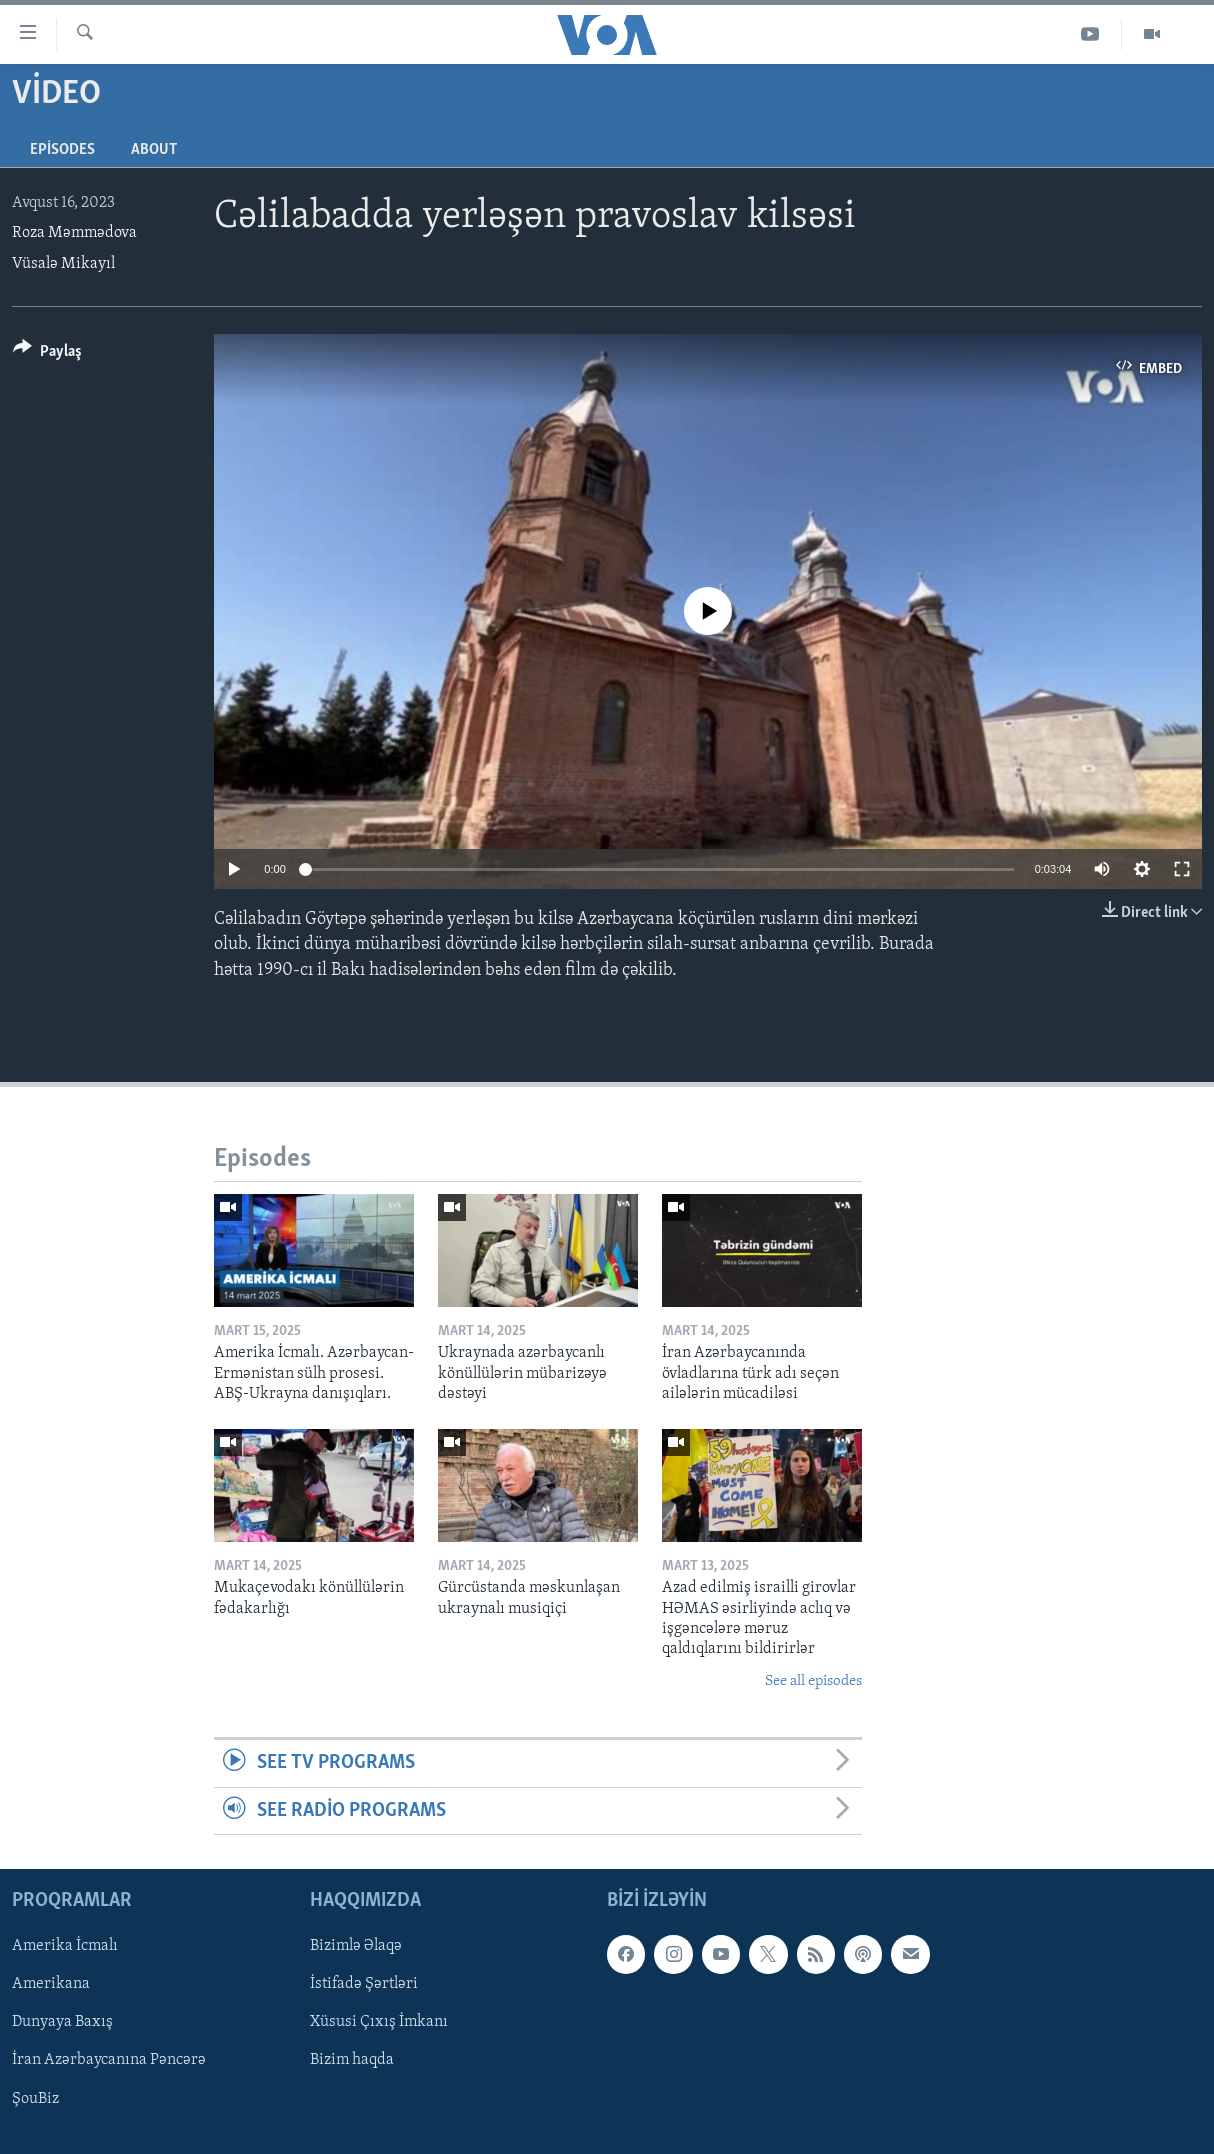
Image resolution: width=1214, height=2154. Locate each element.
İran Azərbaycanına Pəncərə (109, 2060)
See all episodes (813, 1681)
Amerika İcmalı (65, 1946)
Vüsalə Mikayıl (63, 264)
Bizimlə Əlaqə (356, 1946)
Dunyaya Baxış (62, 2022)
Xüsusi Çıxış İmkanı (379, 2022)
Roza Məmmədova (74, 233)
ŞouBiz (35, 2098)
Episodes (62, 150)
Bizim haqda (352, 2060)
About (154, 150)
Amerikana (51, 1984)
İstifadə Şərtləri (364, 1984)
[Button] (47, 354)
